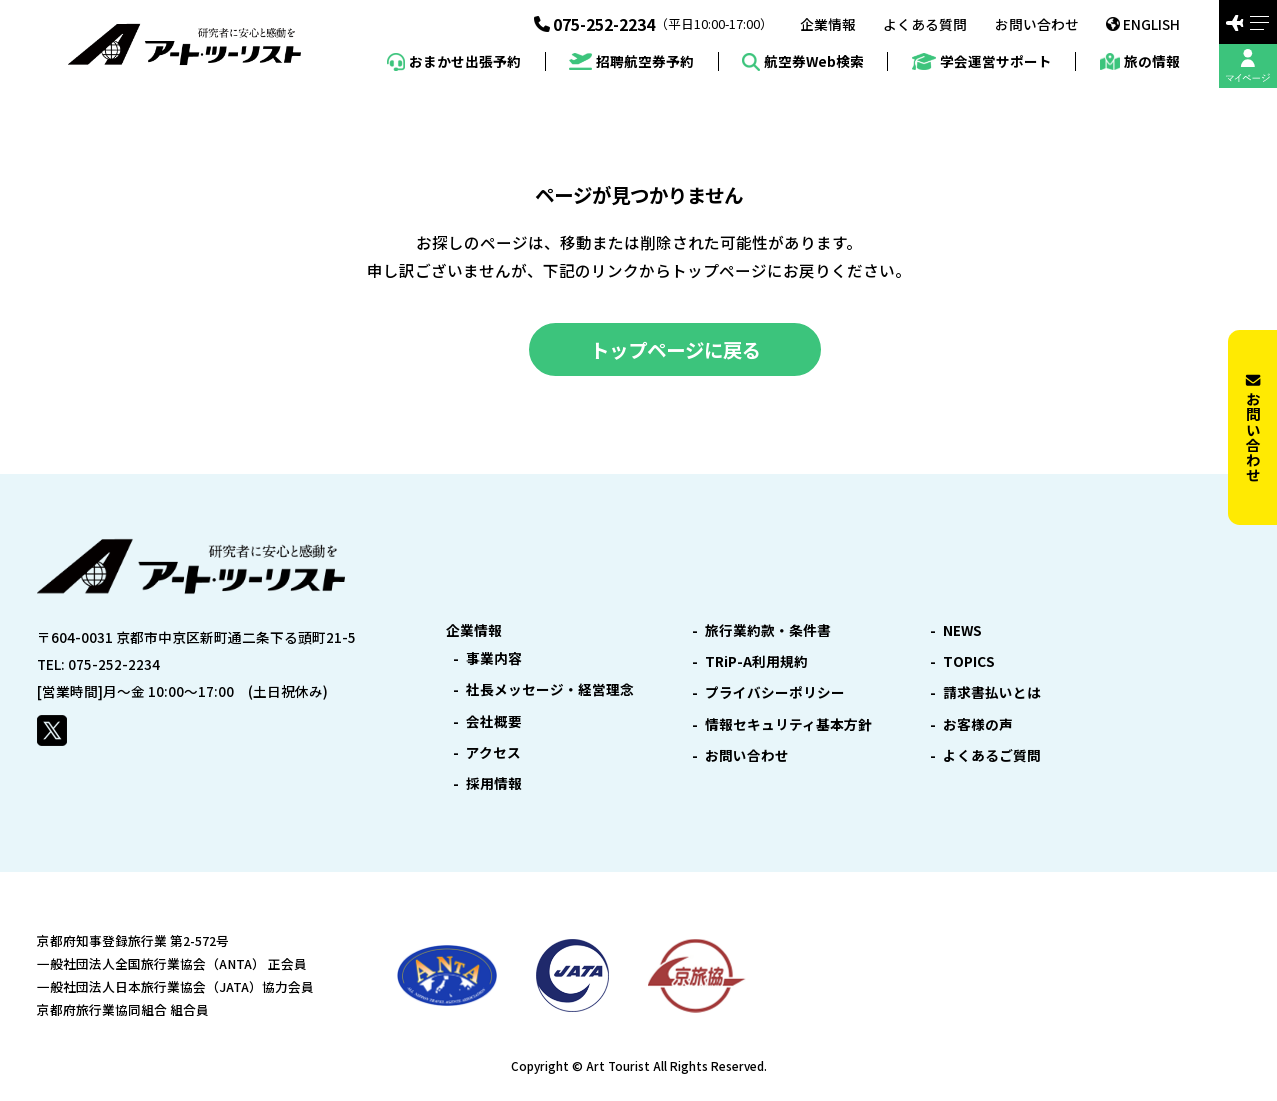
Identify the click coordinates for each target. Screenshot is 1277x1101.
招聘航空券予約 (631, 61)
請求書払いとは (992, 693)
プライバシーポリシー (775, 693)
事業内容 (494, 659)
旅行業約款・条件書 (768, 631)
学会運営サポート (982, 61)
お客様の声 (978, 725)
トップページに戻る (675, 349)
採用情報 (494, 784)
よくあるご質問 (992, 756)
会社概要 (494, 722)
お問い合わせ (1037, 25)
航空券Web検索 (803, 62)
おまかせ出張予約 (454, 62)
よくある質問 (925, 25)
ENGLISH (1143, 24)
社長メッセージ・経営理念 (550, 690)
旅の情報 (1140, 62)
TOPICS (969, 662)
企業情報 (828, 25)
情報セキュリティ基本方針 (788, 725)
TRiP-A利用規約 (756, 662)
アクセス (493, 753)
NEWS (962, 631)
